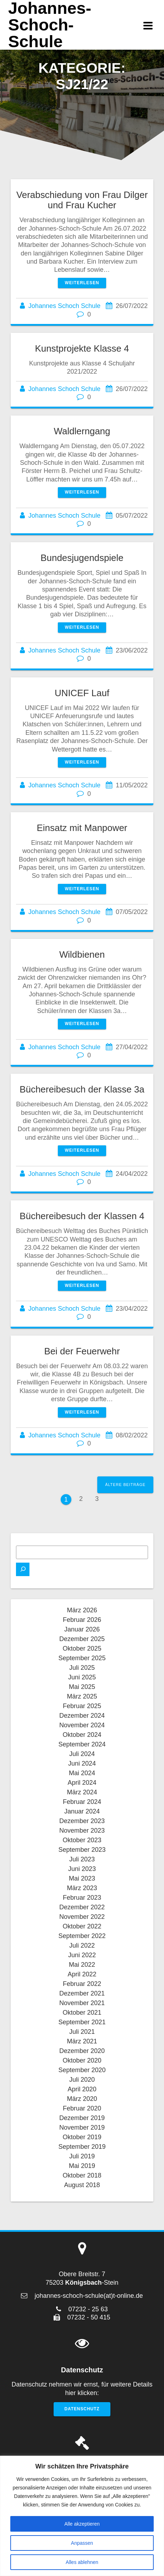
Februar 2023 (82, 1897)
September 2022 (81, 1935)
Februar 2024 (82, 1801)
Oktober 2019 (81, 2137)
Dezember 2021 (82, 1993)
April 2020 (81, 2089)
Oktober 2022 (81, 1926)
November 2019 (82, 2127)
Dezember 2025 (82, 1638)
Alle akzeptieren (82, 2524)
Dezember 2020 (82, 2050)
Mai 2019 (82, 2165)
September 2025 (81, 1658)
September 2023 (81, 1849)
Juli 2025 (82, 1667)
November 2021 (82, 2003)
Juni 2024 (82, 1763)
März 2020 (82, 2098)
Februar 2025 (82, 1706)
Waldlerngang (82, 431)
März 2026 (82, 1610)
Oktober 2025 (81, 1648)
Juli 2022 (82, 1945)
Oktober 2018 (81, 2175)
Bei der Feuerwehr (82, 1351)
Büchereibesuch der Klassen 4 (82, 1216)
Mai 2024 (82, 1773)
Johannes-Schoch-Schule (49, 25)
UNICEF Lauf (82, 693)
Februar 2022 (82, 1983)
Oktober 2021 (81, 2012)
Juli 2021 (82, 2031)
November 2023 (82, 1830)
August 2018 (82, 2185)
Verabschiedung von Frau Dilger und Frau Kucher (82, 200)
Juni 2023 (82, 1868)
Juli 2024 (82, 1753)
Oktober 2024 (81, 1734)
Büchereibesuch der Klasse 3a (82, 1089)
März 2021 (82, 2041)
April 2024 (81, 1782)
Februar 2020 (82, 2108)
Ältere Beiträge (125, 1484)
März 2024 (82, 1792)
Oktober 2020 (81, 2060)
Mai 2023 (82, 1878)
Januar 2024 (82, 1811)
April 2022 (81, 1974)
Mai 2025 (82, 1686)
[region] (82, 2516)
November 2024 (82, 1725)
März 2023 (82, 1888)
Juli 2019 (82, 2156)
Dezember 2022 (82, 1907)
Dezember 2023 (82, 1820)
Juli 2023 (82, 1859)
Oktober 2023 (81, 1840)
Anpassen (82, 2543)
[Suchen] (22, 1569)
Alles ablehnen (82, 2562)
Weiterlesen (82, 282)
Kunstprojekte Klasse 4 (82, 348)
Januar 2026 (82, 1629)
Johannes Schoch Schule (64, 305)
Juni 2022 (82, 1955)
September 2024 (81, 1744)
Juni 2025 (82, 1677)
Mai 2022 (82, 1964)
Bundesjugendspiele (81, 558)
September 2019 (81, 2146)
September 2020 (81, 2070)
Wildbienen (82, 954)
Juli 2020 (82, 2079)
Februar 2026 (82, 1619)
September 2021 (81, 2022)
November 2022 (82, 1916)
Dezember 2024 (82, 1715)
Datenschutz (81, 2408)
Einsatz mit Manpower (82, 828)
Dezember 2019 (82, 2117)
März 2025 (82, 1696)
